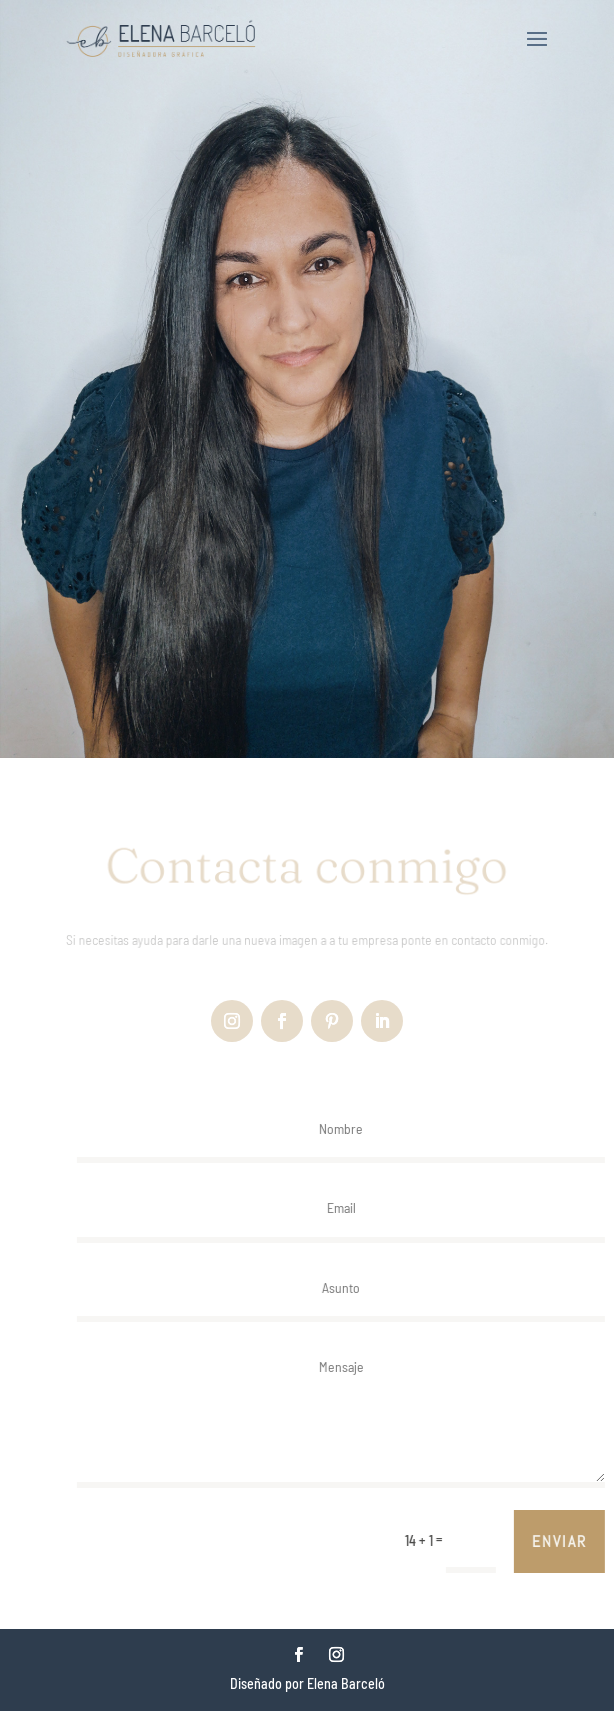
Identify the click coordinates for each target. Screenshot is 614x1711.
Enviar (568, 1541)
